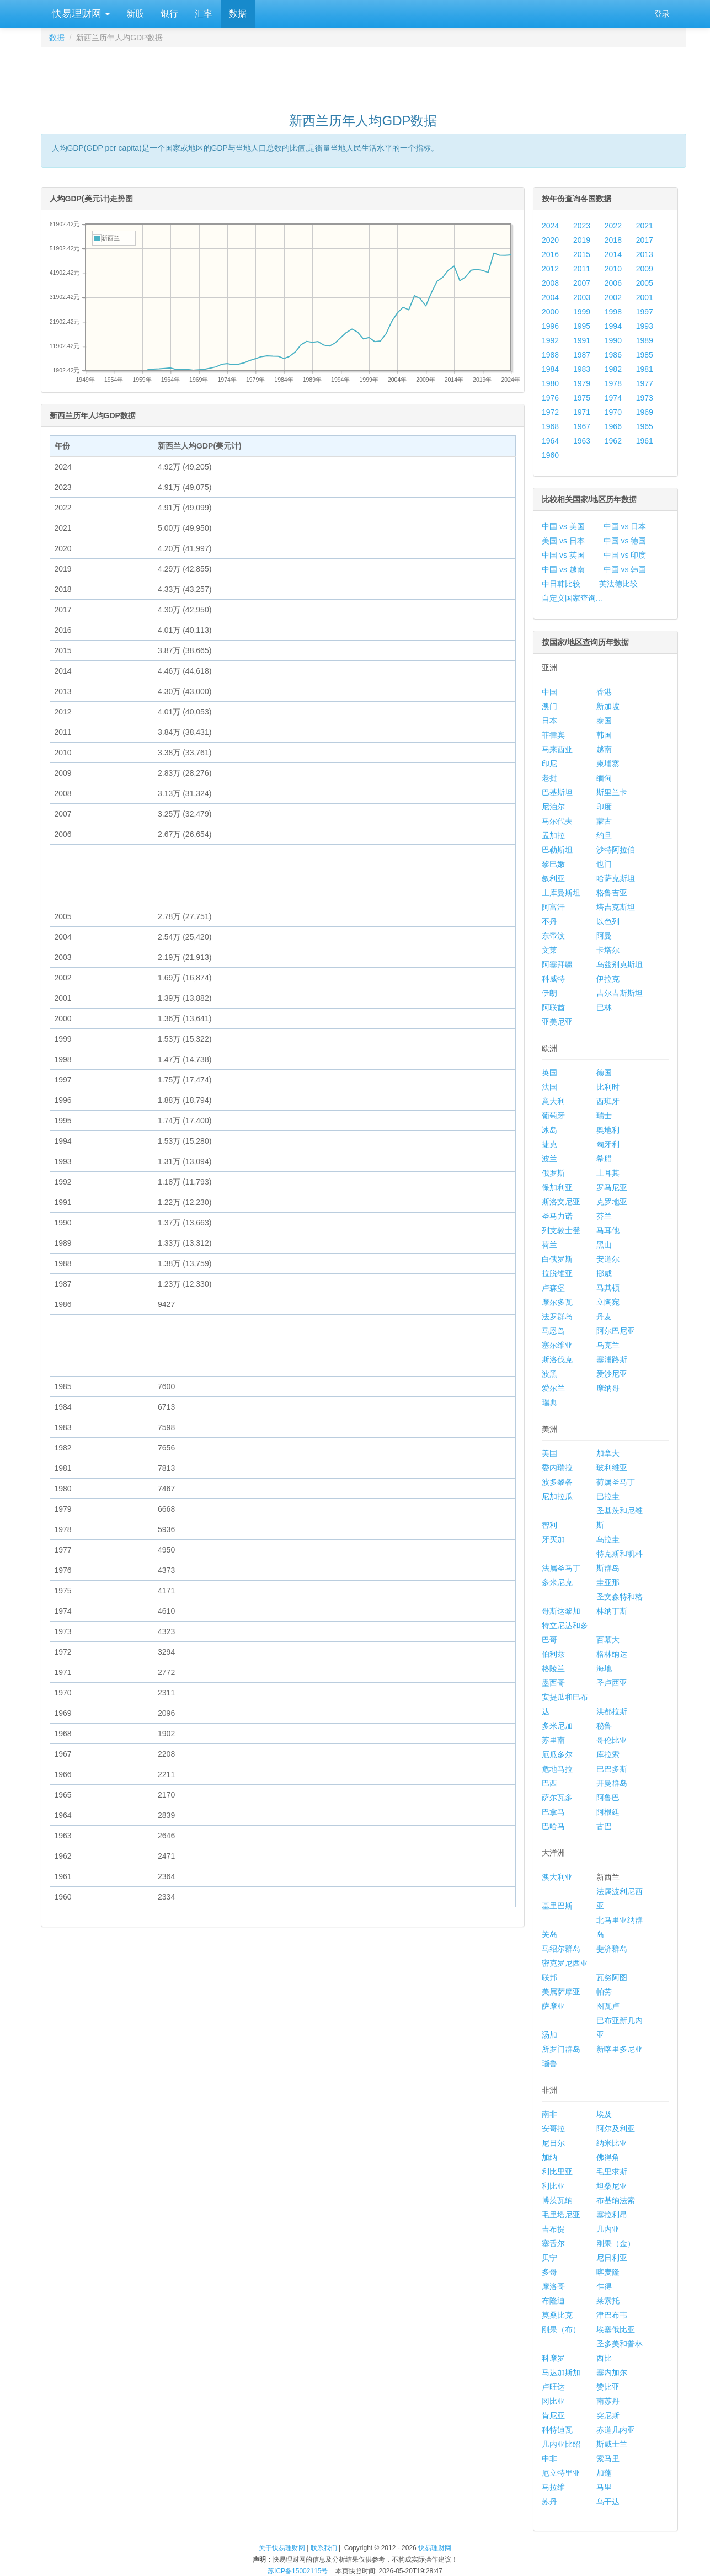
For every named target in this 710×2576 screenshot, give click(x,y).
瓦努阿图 (611, 1977)
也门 (604, 864)
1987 (581, 354)
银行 (169, 13)
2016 (550, 254)
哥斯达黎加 (561, 1611)
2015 (581, 254)
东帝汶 (553, 935)
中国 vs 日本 (625, 526)
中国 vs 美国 (563, 526)
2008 (550, 283)
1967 (581, 426)
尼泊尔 (553, 806)
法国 (549, 1086)
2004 (550, 297)
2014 (613, 254)
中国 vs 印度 (625, 555)
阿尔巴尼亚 (615, 1330)
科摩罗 (553, 2358)
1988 (550, 354)
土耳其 (608, 1173)
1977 (644, 383)
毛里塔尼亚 (561, 2214)
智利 (549, 1525)
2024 (550, 225)
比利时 (608, 1086)
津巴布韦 (611, 2315)
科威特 (553, 978)
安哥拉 (553, 2128)
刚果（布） (561, 2329)
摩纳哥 (608, 1388)
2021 (644, 225)
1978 (613, 383)
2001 (644, 297)
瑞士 (604, 1115)
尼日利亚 (611, 2257)
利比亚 (553, 2186)
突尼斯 (608, 2415)
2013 (644, 254)
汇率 (203, 13)
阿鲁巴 (608, 1797)
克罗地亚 (611, 1201)
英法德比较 (618, 583)
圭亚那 (608, 1582)
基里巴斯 (557, 1905)
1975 (581, 397)
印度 (604, 806)
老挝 (549, 778)
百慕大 (608, 1639)
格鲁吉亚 (611, 892)
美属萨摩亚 (561, 1991)
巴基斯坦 (557, 792)
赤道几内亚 (615, 2429)
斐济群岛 (611, 1948)
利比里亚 (557, 2171)
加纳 (549, 2157)
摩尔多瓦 (557, 1302)
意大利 (553, 1101)
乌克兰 (608, 1345)
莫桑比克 (557, 2315)
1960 (550, 455)
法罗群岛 (557, 1316)
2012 (550, 268)
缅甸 (604, 778)
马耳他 (608, 1230)
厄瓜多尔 (557, 1754)
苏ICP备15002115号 (298, 2571)
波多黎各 (557, 1482)
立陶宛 (608, 1302)
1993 (644, 326)
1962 (613, 440)
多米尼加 (557, 1725)
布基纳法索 (615, 2200)
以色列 (608, 921)
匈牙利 (608, 1144)
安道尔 (608, 1259)
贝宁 (549, 2257)
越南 (604, 749)
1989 (644, 340)
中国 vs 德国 (625, 540)
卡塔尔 (608, 950)
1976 (550, 397)
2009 (644, 268)
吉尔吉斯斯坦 (619, 993)
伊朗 (549, 993)
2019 (581, 240)
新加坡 (608, 706)
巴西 (549, 1783)
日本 (549, 720)
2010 (613, 268)
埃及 (604, 2114)
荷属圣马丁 (615, 1482)
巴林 (604, 1007)
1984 (550, 369)
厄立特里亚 (561, 2472)
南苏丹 (608, 2401)
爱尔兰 (553, 1388)
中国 (549, 691)
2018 (613, 240)
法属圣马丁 (561, 1568)
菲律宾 (553, 734)
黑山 (604, 1244)
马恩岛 (553, 1330)
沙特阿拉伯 (615, 849)
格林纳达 (611, 1654)
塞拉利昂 (611, 2214)
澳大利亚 (557, 1877)
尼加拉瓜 (557, 1496)
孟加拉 (553, 835)
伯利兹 (553, 1654)
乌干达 (608, 2501)
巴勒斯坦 (557, 849)
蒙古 (604, 821)
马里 (604, 2487)
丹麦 (604, 1316)
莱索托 (608, 2300)
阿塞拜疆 (557, 964)
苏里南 (553, 1740)
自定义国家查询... (572, 598)
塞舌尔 (553, 2243)
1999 (581, 311)
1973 (644, 397)
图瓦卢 (608, 2006)
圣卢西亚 (611, 1682)
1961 (644, 440)
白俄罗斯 (557, 1259)
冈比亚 (553, 2401)
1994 (613, 326)
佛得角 (608, 2157)
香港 (604, 691)
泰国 (604, 720)
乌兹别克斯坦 (619, 964)
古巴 (604, 1826)
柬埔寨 (608, 763)
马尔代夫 (557, 821)
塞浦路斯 (611, 1359)
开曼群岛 (611, 1783)
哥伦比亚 (611, 1740)
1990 (613, 340)
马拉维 (553, 2487)
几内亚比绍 (561, 2444)
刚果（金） (615, 2243)
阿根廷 (608, 1811)
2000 (550, 311)
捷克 (549, 1144)
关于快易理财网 (282, 2548)
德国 (604, 1072)
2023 (581, 225)
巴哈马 (553, 1826)
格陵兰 (553, 1668)
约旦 (604, 835)
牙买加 (553, 1539)
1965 (644, 426)
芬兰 (604, 1216)
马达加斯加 (561, 2372)
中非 (549, 2458)
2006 (613, 283)
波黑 (549, 1373)
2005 (644, 283)
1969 (644, 412)
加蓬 (604, 2472)
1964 (550, 440)
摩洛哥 (553, 2286)
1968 (550, 426)
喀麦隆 (608, 2272)
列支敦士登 (561, 1230)
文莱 (549, 950)
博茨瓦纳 (557, 2200)
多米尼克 (557, 1582)
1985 (644, 354)
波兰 (549, 1158)
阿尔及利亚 (615, 2128)
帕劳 (604, 1991)
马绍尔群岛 (561, 1948)
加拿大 (608, 1453)
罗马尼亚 (611, 1187)
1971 (581, 412)
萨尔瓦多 (557, 1797)
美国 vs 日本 (563, 540)
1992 (550, 340)
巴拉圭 (608, 1496)
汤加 (549, 2034)
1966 (613, 426)
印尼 (549, 763)
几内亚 (608, 2229)
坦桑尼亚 (611, 2186)
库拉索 (608, 1754)
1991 (581, 340)
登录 (662, 13)
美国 (549, 1453)
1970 (613, 412)
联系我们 (324, 2548)
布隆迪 (553, 2300)
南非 (549, 2114)
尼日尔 (553, 2142)
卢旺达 (553, 2386)
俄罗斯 (553, 1173)
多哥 (549, 2272)
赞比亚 (608, 2386)
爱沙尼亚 (611, 1373)
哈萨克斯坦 (615, 878)
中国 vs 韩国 (625, 569)
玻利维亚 (611, 1467)
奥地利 (608, 1130)
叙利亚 (553, 878)
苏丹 (549, 2501)
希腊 (604, 1158)
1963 (581, 440)
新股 (135, 13)
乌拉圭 (608, 1539)
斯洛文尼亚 (561, 1201)
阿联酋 (553, 1007)
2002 (613, 297)
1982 (613, 369)
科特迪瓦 (557, 2429)
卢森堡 (553, 1287)
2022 (613, 225)
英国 (549, 1072)
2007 (581, 283)
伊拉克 (608, 978)
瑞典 (549, 1402)
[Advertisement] (363, 75)
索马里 (608, 2458)
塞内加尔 (611, 2372)
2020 (550, 240)
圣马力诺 (557, 1216)
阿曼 (604, 935)
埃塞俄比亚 (615, 2329)
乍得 (604, 2286)
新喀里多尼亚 (619, 2049)
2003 (581, 297)
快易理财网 (79, 13)
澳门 (549, 706)
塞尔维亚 (557, 1345)
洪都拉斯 (611, 1711)
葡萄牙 (553, 1115)
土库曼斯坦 (561, 892)
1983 (581, 369)
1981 (644, 369)
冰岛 (549, 1130)
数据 (238, 13)
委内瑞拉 (557, 1467)
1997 (644, 311)
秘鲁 (604, 1725)
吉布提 (553, 2229)
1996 (550, 326)
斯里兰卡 (611, 792)
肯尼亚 (553, 2415)
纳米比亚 (611, 2142)
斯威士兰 (611, 2444)
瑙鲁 (549, 2063)
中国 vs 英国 (563, 555)
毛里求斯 (611, 2171)
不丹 (549, 921)
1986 (613, 354)
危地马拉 (557, 1768)
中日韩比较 (561, 583)
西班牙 (608, 1101)
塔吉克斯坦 (615, 907)
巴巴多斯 (611, 1768)
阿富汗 (553, 907)
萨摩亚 (553, 2006)
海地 (604, 1668)
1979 (581, 383)
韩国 (604, 734)
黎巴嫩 (553, 864)
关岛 (549, 1934)
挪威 (604, 1273)
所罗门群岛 (561, 2049)
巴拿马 (553, 1811)
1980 (550, 383)
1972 (550, 412)
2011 (581, 268)
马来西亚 (557, 749)
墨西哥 (553, 1682)
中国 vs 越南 (563, 569)
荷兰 (549, 1244)
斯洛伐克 (557, 1359)
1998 (613, 311)
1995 (581, 326)
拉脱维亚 (557, 1273)
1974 (613, 397)
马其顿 (608, 1287)
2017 (644, 240)
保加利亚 (557, 1187)
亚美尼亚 (557, 1021)
